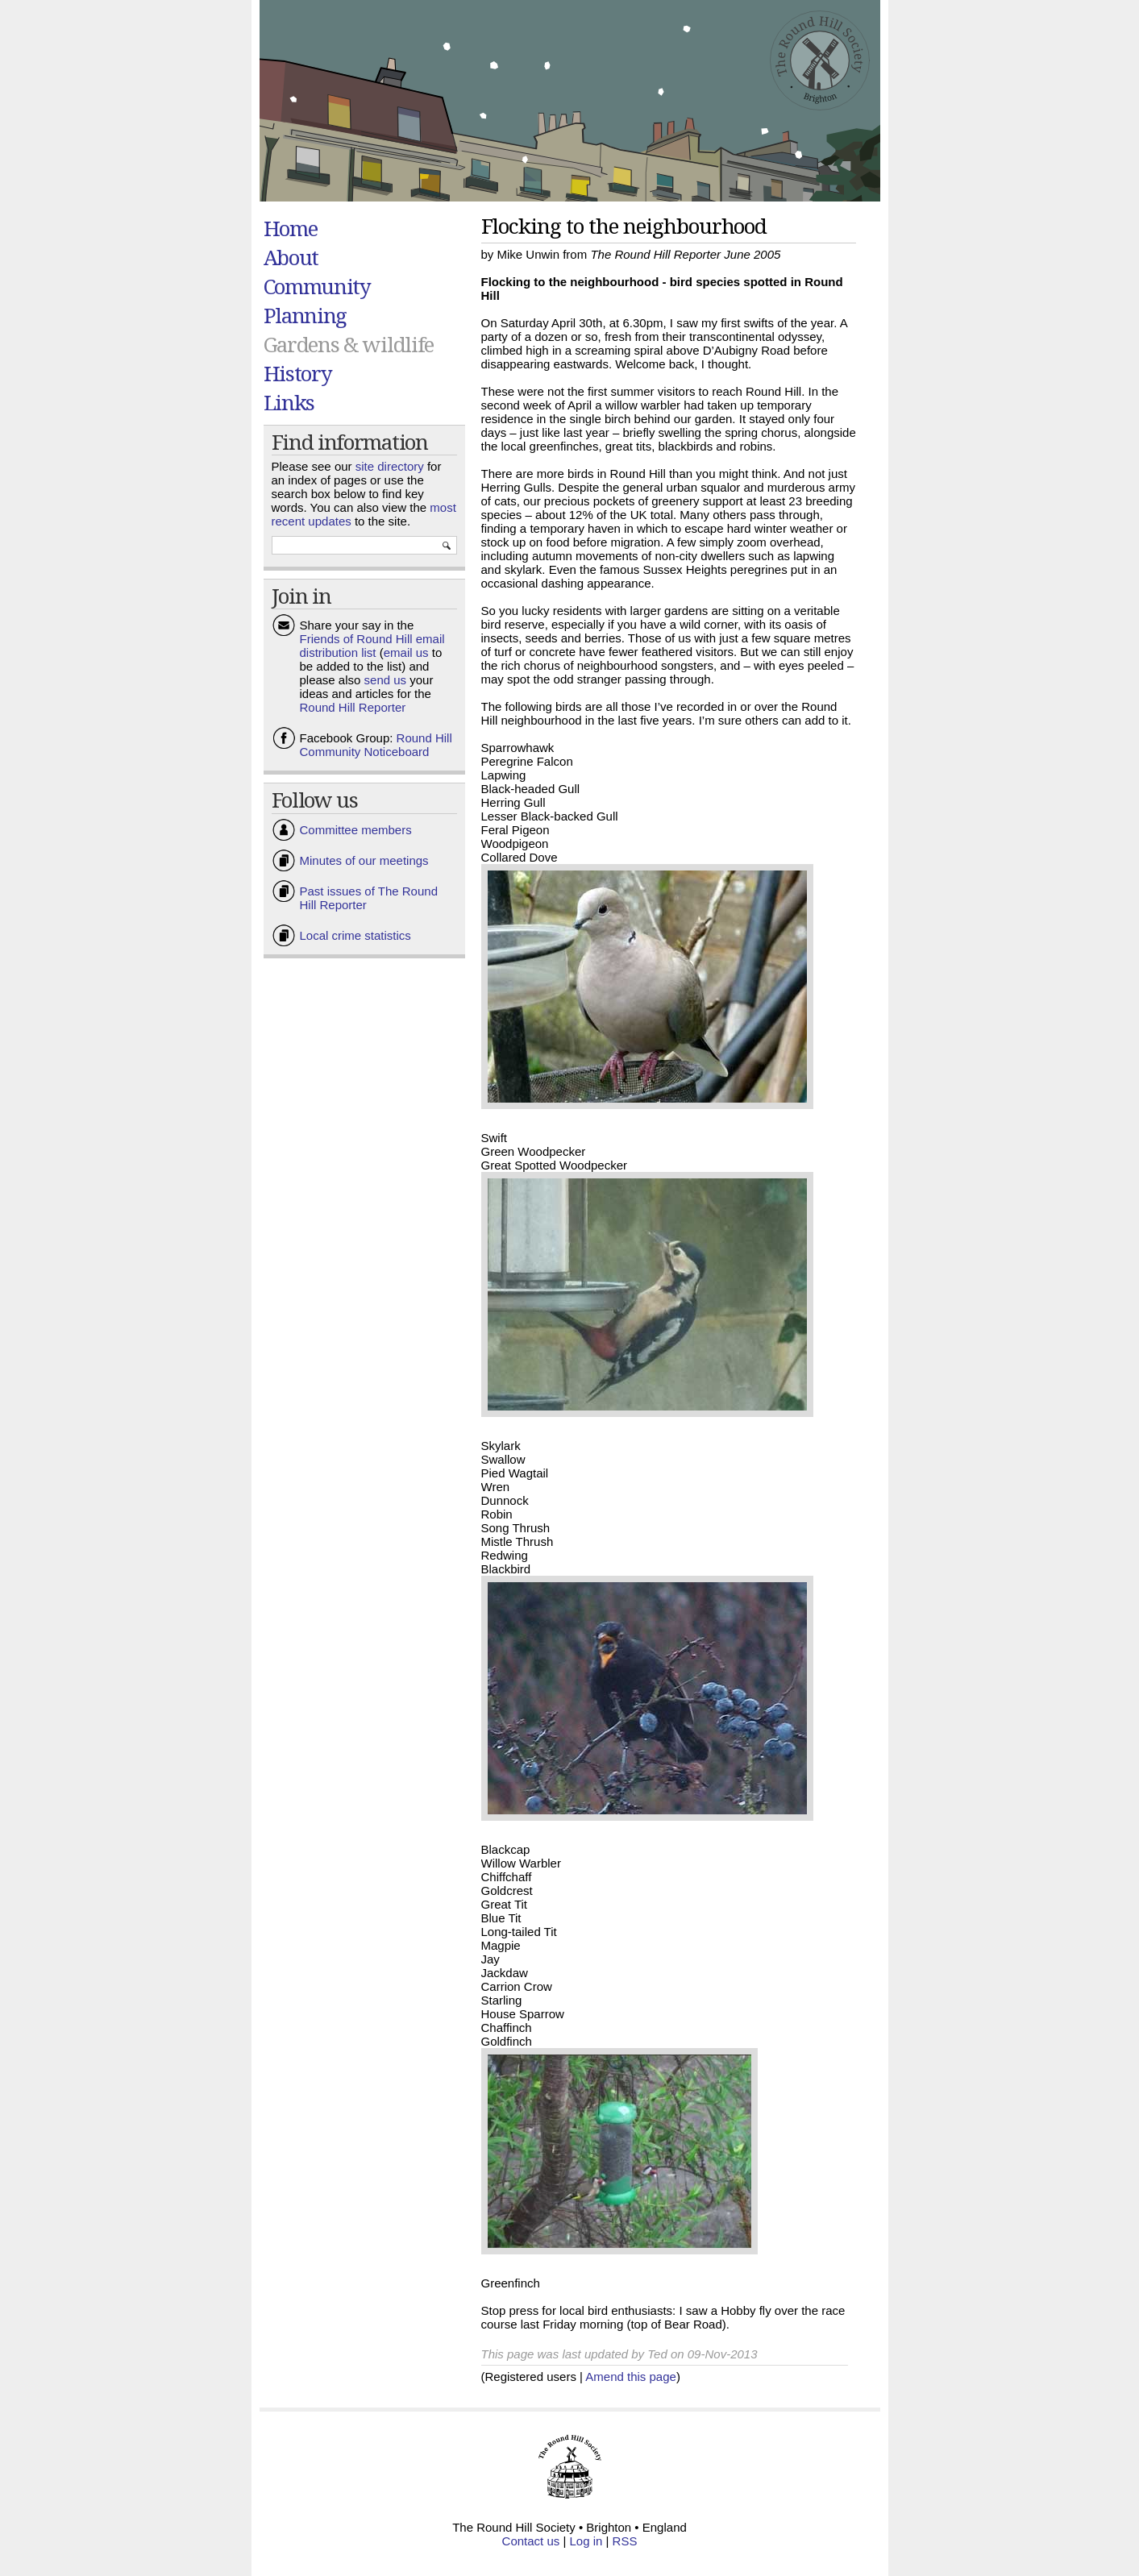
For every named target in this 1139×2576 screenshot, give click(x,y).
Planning (305, 315)
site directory (389, 466)
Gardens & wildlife (349, 344)
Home (291, 228)
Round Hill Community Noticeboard (376, 744)
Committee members (356, 830)
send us (385, 680)
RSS (625, 2541)
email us (406, 652)
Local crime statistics (355, 935)
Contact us (531, 2541)
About (291, 257)
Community (317, 286)
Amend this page (630, 2376)
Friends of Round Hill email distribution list (372, 645)
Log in (586, 2541)
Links (289, 402)
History (298, 373)
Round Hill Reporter (353, 707)
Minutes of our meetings (364, 860)
